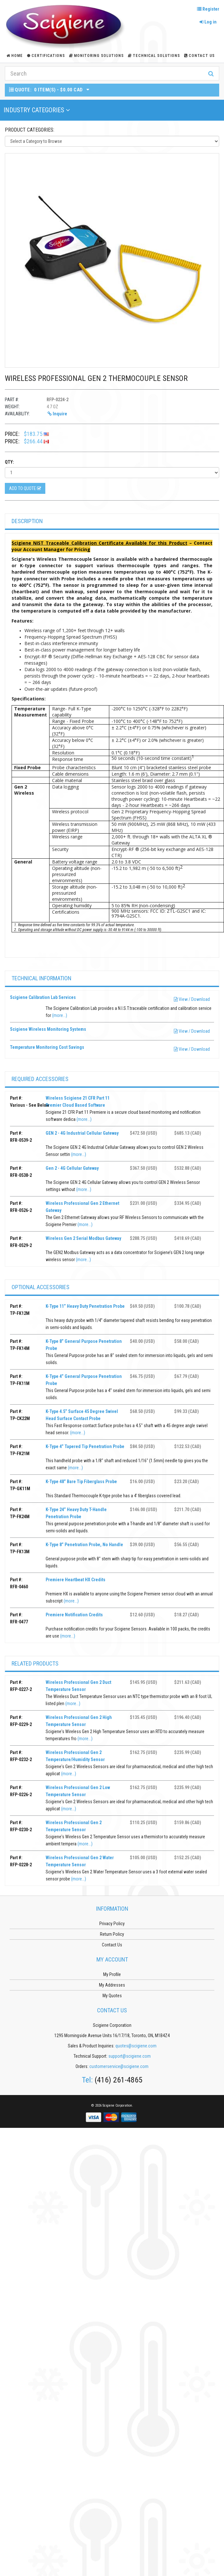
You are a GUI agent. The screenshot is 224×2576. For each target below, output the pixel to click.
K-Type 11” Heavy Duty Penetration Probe (85, 1306)
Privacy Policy (112, 1923)
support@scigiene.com (129, 2056)
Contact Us (199, 55)
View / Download (192, 999)
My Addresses (112, 1985)
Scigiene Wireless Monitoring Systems (48, 1029)
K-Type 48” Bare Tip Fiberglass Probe (81, 1481)
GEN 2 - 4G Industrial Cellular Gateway (82, 1133)
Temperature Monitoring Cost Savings (47, 1047)
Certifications (46, 55)
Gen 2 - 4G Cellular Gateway (72, 1168)
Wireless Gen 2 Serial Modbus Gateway (83, 1238)
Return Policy (112, 1934)
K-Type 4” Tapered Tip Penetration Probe (85, 1446)
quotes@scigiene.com (136, 2045)
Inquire (57, 413)
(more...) (59, 1015)
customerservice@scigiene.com (118, 2066)
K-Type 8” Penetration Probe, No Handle (84, 1544)
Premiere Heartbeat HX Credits (75, 1579)
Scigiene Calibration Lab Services (43, 997)
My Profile (112, 1974)
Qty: (9, 462)
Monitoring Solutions (96, 55)
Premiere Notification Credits (74, 1614)
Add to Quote (25, 488)
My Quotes (112, 1995)
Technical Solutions (154, 55)
